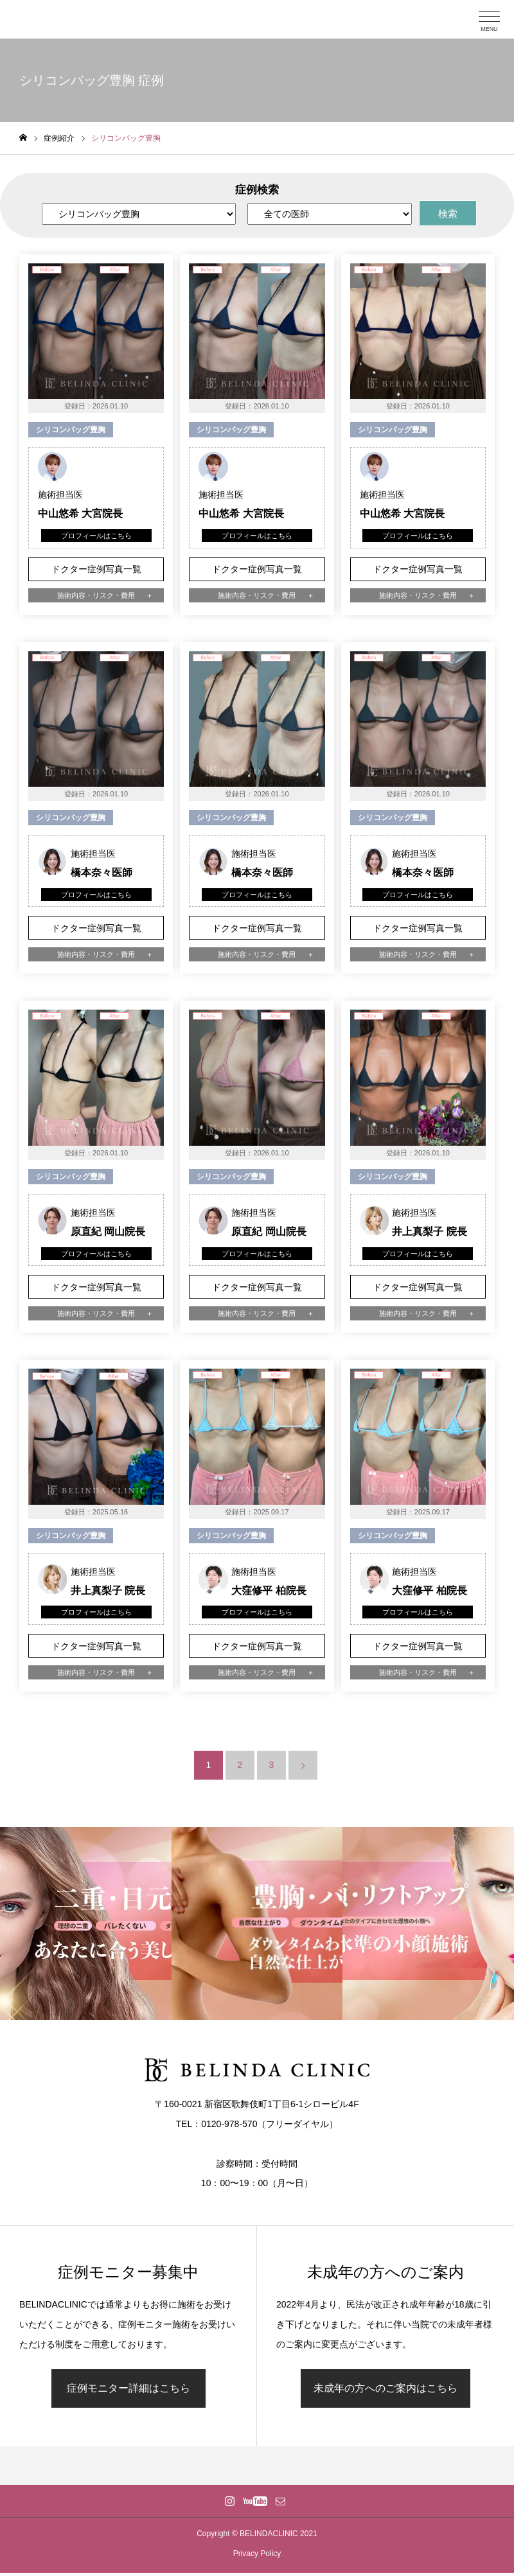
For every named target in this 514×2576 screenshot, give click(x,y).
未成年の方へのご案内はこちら (385, 2388)
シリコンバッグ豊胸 (70, 429)
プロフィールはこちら (96, 535)
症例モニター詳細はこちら (128, 2388)
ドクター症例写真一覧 (96, 569)
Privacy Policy (257, 2553)
